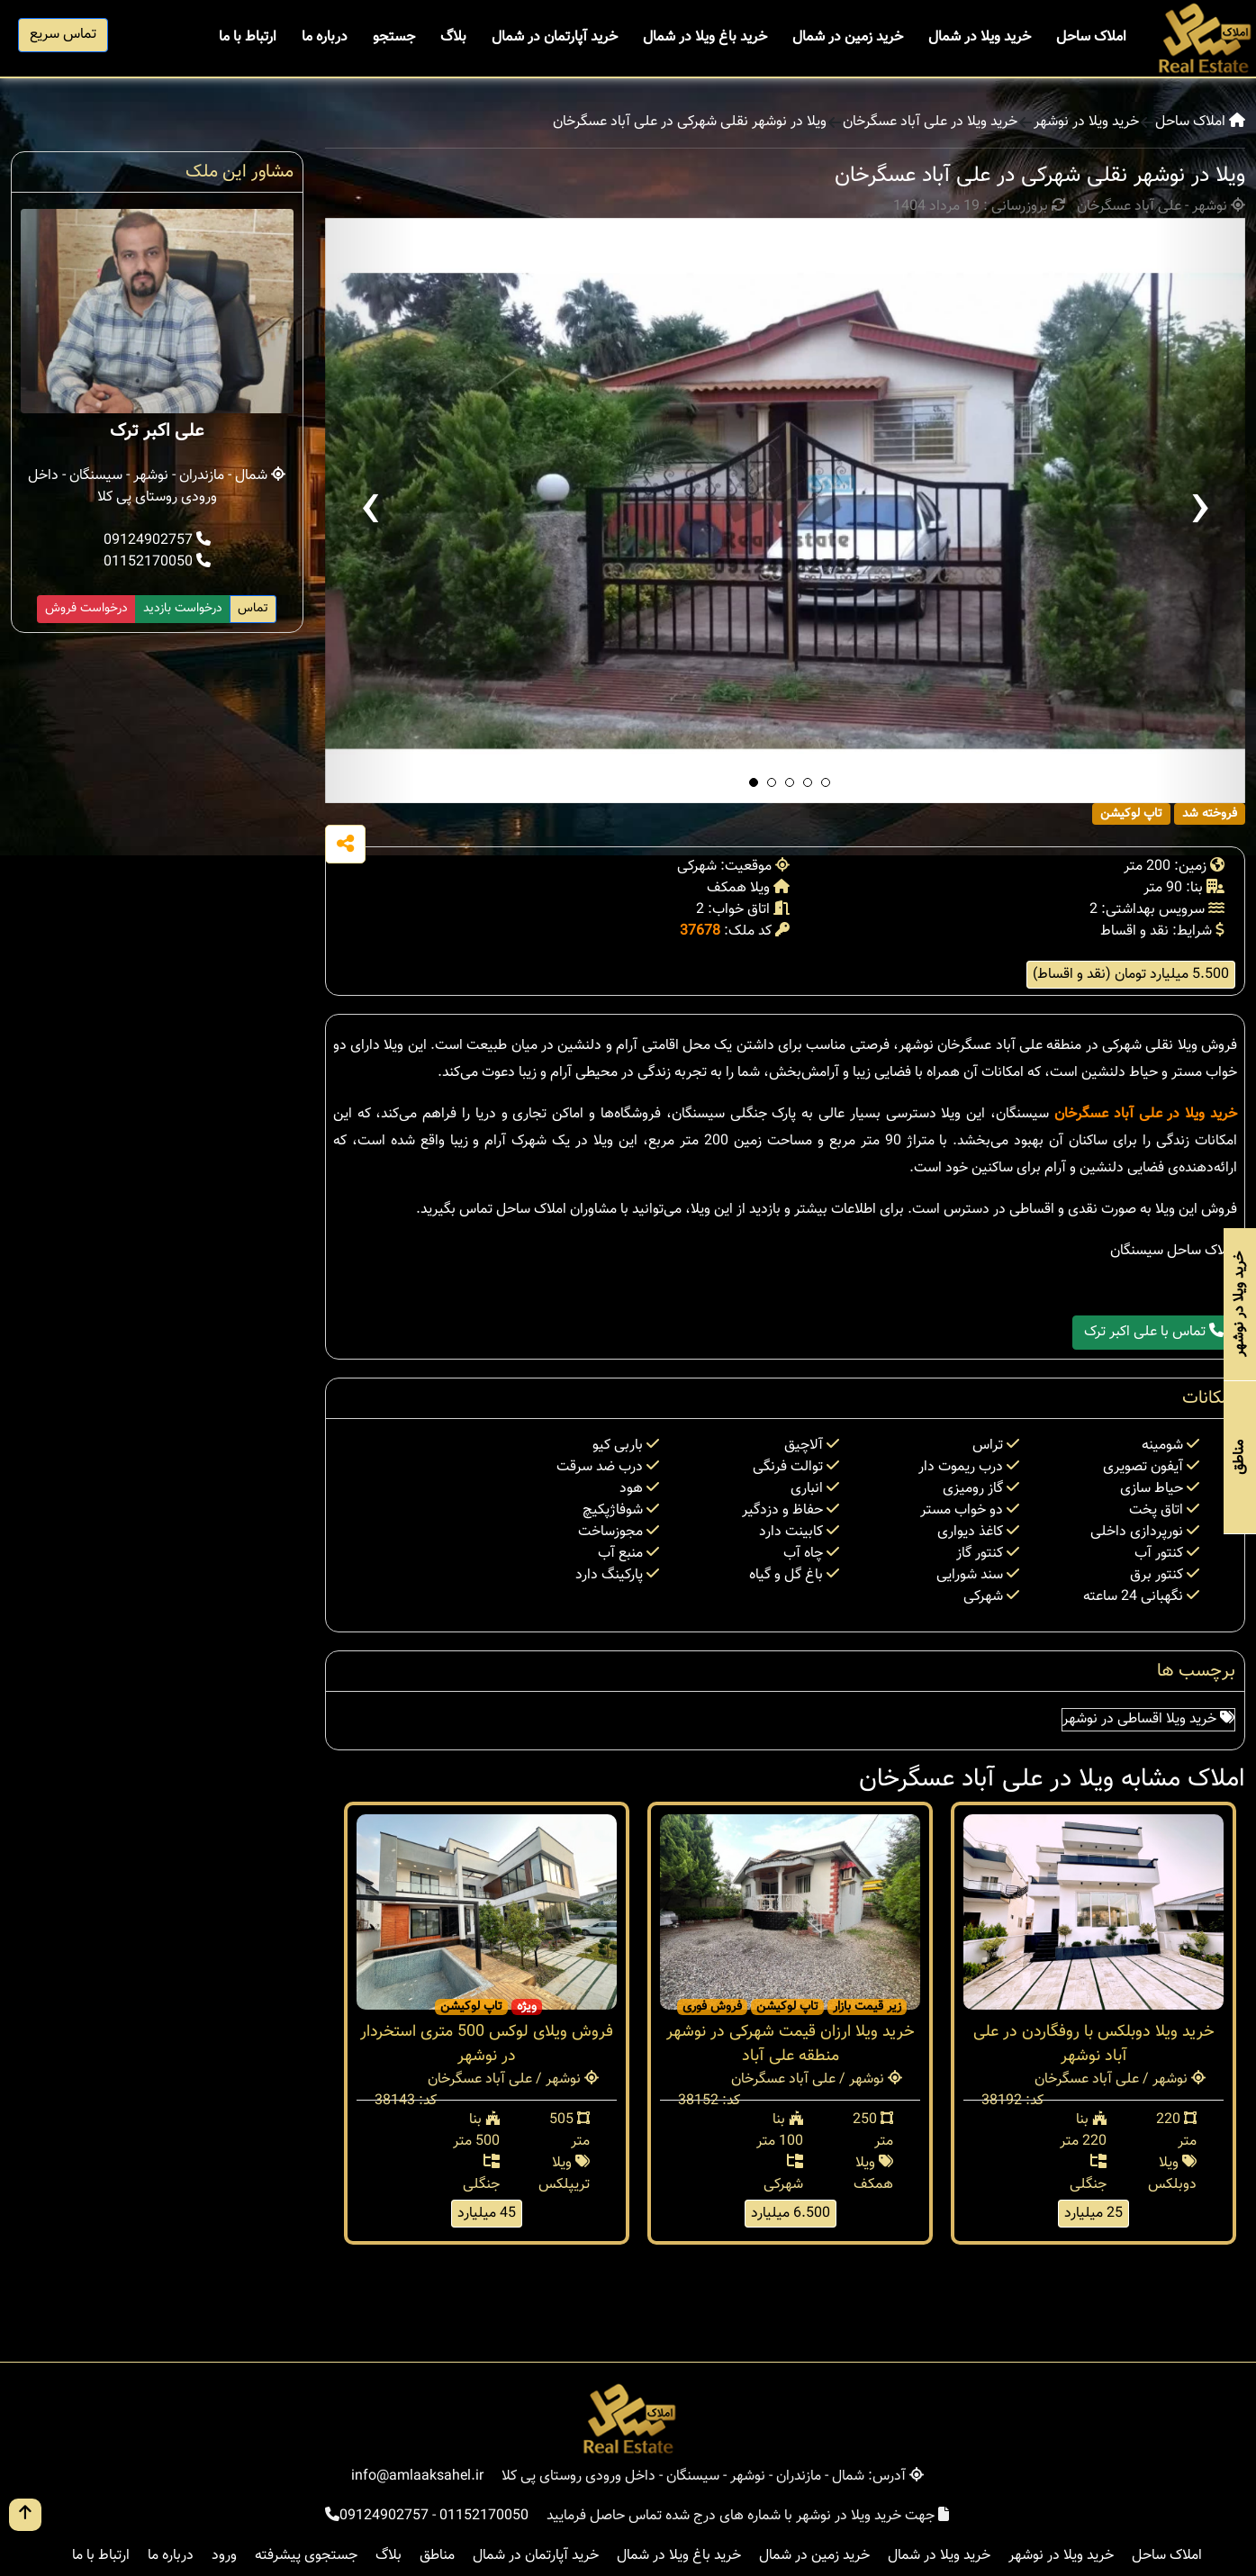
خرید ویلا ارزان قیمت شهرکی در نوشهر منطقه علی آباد (790, 2044)
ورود (224, 2555)
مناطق (437, 2555)
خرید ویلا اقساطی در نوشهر (1148, 1719)
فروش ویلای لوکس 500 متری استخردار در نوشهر (486, 2044)
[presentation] (370, 510)
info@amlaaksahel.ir (417, 2476)
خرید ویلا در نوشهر (1086, 122)
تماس (253, 609)
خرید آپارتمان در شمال (555, 37)
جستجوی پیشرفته (306, 2555)
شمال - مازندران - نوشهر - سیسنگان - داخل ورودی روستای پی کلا (156, 487)
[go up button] (25, 2515)
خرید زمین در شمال (847, 37)
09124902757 (157, 540)
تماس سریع (63, 34)
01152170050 (157, 562)
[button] (753, 782)
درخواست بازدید (182, 609)
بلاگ (453, 37)
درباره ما (325, 37)
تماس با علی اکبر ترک (1154, 1332)
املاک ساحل (1091, 37)
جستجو (394, 37)
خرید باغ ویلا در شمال (705, 37)
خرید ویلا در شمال (979, 37)
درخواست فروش (86, 609)
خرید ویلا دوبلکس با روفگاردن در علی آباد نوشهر (1094, 2044)
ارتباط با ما (247, 37)
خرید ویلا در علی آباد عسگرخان (930, 122)
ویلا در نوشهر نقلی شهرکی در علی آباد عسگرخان (690, 122)
